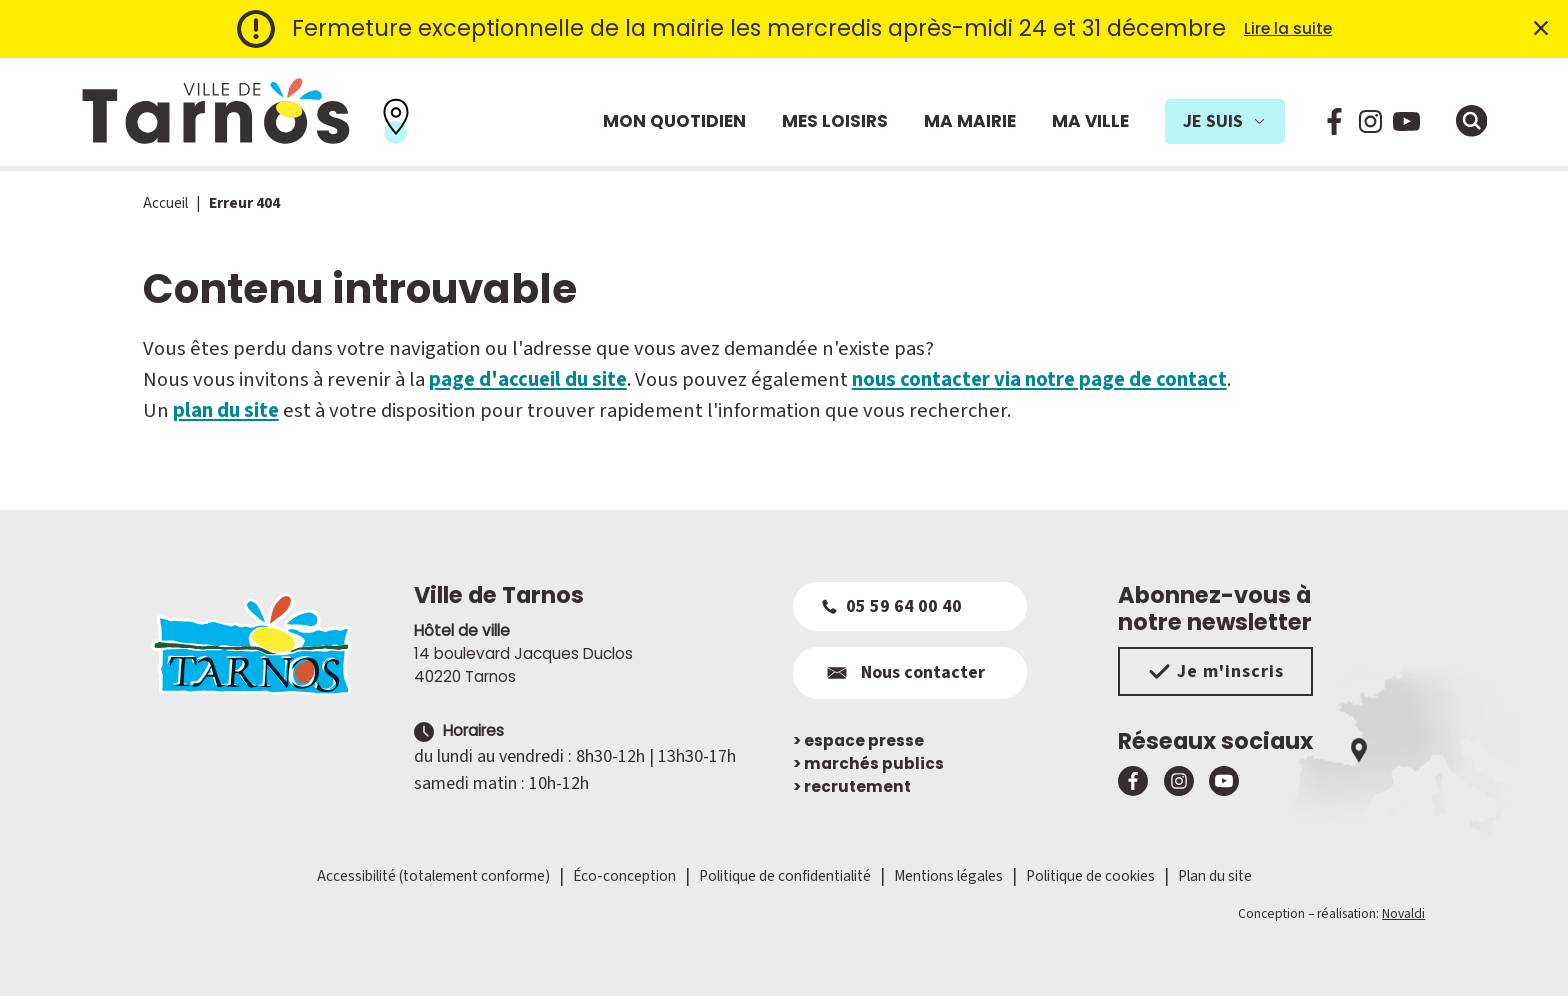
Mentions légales (948, 876)
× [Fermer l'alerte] (1541, 29)
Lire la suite (1288, 28)
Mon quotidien (674, 121)
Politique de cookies (1090, 876)
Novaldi (1403, 913)
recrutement (852, 786)
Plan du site (1215, 876)
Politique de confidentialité (785, 876)
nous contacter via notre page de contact (1039, 379)
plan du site (226, 410)
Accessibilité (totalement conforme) (433, 876)
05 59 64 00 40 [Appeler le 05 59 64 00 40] (892, 606)
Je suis (1225, 121)
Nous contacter (903, 673)
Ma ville (1090, 121)
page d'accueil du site (528, 379)
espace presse (858, 740)
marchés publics (868, 763)
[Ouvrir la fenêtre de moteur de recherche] (1472, 121)
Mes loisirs (835, 121)
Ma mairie (970, 121)
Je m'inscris (1215, 671)
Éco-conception (624, 876)
